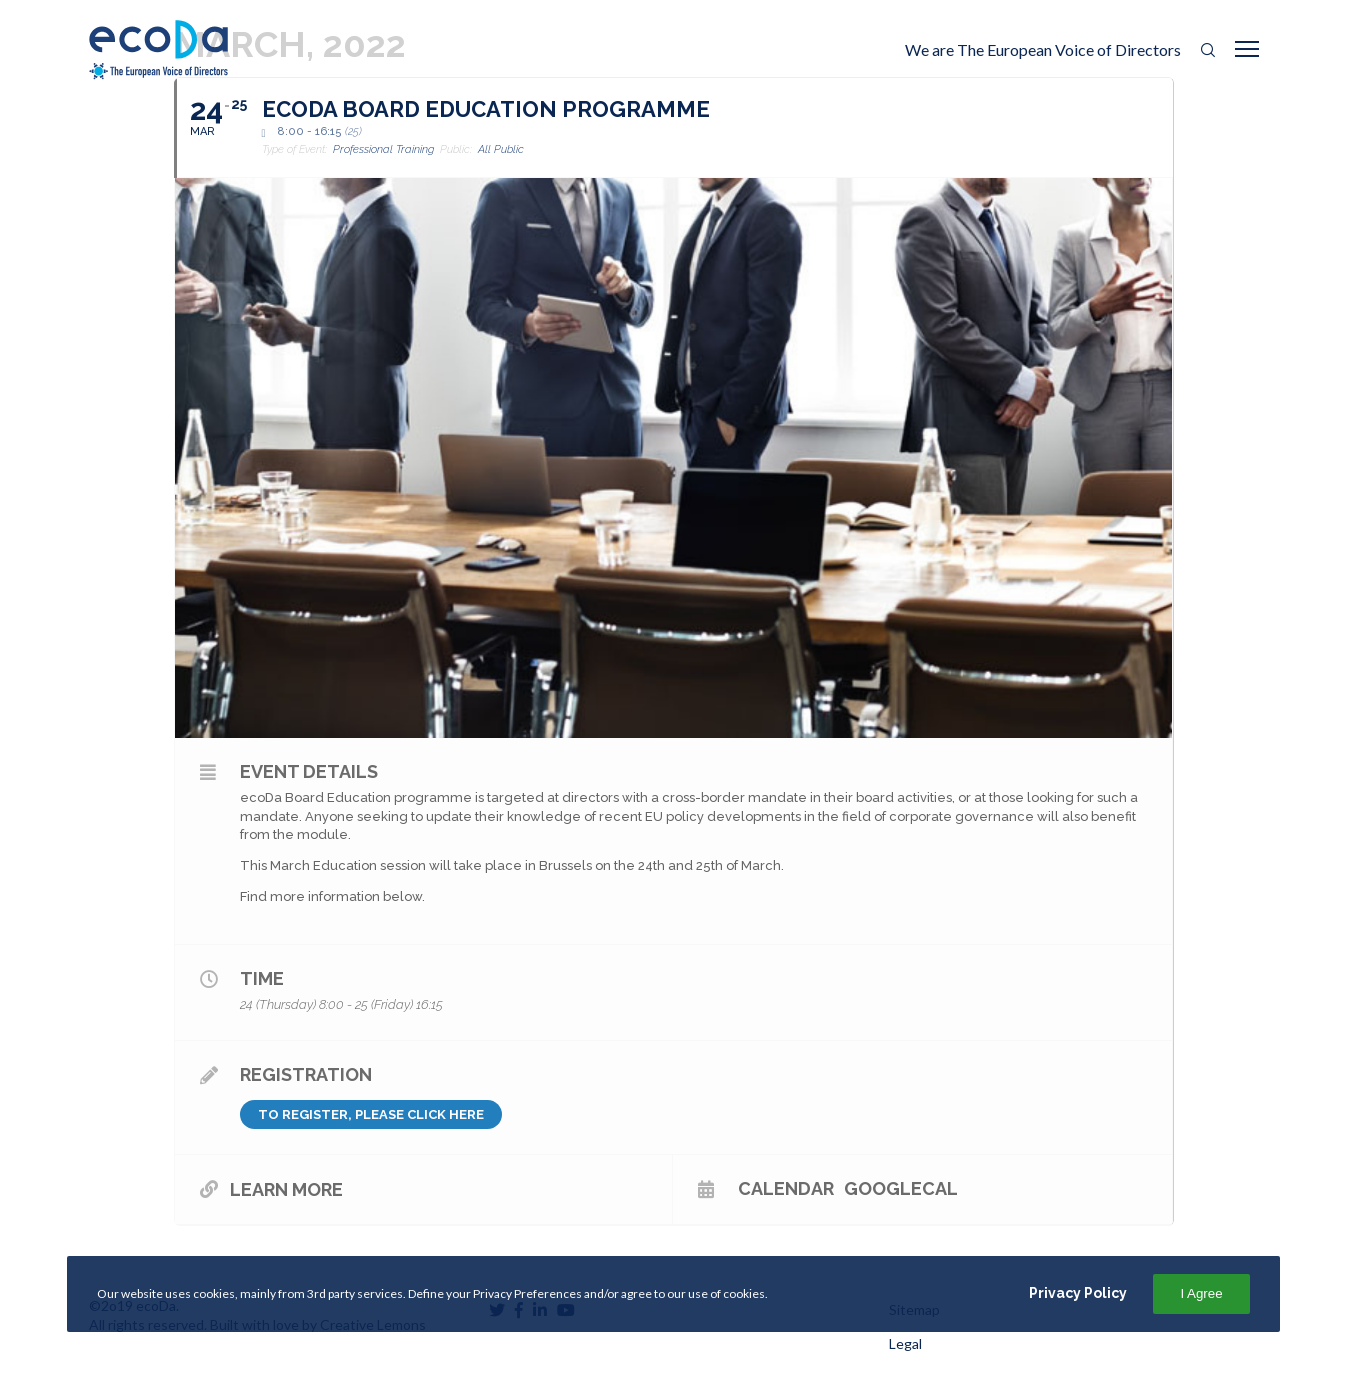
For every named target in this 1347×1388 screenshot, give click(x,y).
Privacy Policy (1078, 1293)
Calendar (786, 1188)
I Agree (1201, 1293)
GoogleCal (901, 1188)
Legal (905, 1343)
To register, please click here (371, 1114)
